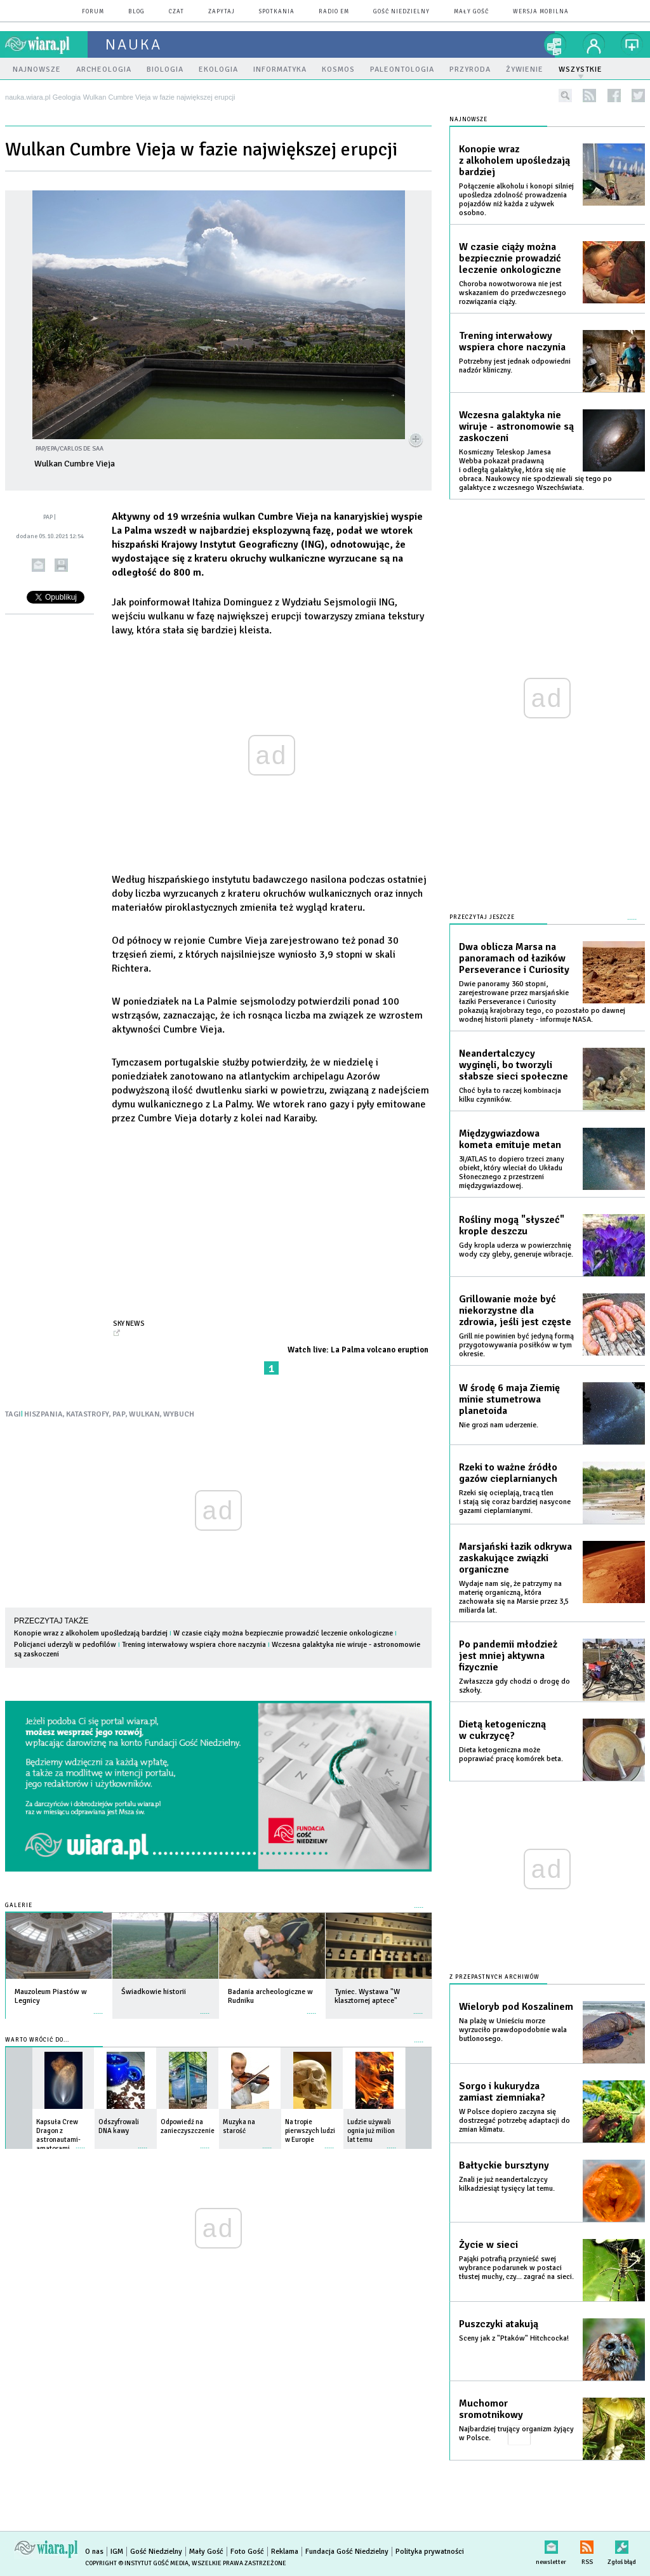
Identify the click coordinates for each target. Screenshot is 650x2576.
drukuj (61, 565)
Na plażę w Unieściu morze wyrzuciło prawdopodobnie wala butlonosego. (513, 2030)
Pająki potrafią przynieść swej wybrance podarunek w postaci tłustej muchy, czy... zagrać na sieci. (516, 2268)
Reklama (284, 2551)
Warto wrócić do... (37, 2040)
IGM (116, 2551)
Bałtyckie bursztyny (504, 2165)
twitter (638, 95)
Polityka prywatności (429, 2551)
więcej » (98, 2007)
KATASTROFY (87, 1414)
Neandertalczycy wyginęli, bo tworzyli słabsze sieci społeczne (513, 1065)
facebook (614, 95)
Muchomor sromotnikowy (491, 2409)
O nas (94, 2551)
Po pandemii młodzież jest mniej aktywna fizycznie (508, 1656)
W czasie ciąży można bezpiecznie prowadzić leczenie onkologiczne (283, 1633)
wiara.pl (46, 44)
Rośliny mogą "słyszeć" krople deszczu (511, 1225)
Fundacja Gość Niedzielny (346, 2551)
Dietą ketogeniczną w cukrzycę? (502, 1730)
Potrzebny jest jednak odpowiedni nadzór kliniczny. (515, 366)
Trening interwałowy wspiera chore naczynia (194, 1644)
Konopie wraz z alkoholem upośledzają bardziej (91, 1633)
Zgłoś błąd (621, 2544)
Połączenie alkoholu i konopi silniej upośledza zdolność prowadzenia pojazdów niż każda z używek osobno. (516, 200)
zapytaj (221, 11)
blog (136, 11)
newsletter (551, 2544)
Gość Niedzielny (401, 11)
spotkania (277, 11)
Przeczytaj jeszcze (482, 917)
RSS (587, 2544)
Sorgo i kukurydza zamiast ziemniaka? (502, 2091)
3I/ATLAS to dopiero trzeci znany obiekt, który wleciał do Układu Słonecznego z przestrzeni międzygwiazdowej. (511, 1172)
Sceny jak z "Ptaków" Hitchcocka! (514, 2338)
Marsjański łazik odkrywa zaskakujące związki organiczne (515, 1558)
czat (176, 11)
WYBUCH (178, 1414)
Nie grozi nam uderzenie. (498, 1425)
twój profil (594, 44)
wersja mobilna (541, 11)
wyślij (38, 565)
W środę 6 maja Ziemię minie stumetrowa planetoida (509, 1399)
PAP (119, 1414)
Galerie (18, 1905)
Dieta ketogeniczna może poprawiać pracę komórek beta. (511, 1754)
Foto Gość (247, 2551)
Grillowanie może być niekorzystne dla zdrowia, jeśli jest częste (515, 1310)
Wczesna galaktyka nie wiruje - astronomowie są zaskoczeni (516, 426)
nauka (133, 44)
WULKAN (144, 1414)
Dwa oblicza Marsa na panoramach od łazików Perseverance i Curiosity (514, 958)
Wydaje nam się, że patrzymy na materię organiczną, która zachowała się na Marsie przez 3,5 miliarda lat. (514, 1597)
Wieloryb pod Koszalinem (516, 2006)
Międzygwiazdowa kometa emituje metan (510, 1139)
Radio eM (334, 11)
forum (93, 11)
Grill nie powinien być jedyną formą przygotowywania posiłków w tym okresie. (516, 1345)
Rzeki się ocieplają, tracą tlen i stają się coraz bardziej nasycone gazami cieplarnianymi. (515, 1502)
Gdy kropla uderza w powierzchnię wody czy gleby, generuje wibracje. (516, 1250)
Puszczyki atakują (498, 2324)
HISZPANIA (43, 1414)
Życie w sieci (488, 2244)
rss (589, 95)
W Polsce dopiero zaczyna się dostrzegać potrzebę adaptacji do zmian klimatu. (514, 2120)
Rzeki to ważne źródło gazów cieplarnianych (508, 1473)
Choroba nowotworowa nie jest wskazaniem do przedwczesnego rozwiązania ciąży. (512, 293)
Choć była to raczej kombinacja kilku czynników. (510, 1095)
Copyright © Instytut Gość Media (137, 2563)
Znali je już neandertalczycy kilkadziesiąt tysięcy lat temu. (507, 2184)
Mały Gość (471, 11)
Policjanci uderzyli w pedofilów (65, 1644)
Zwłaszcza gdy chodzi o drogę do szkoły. (514, 1686)
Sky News (129, 1323)
